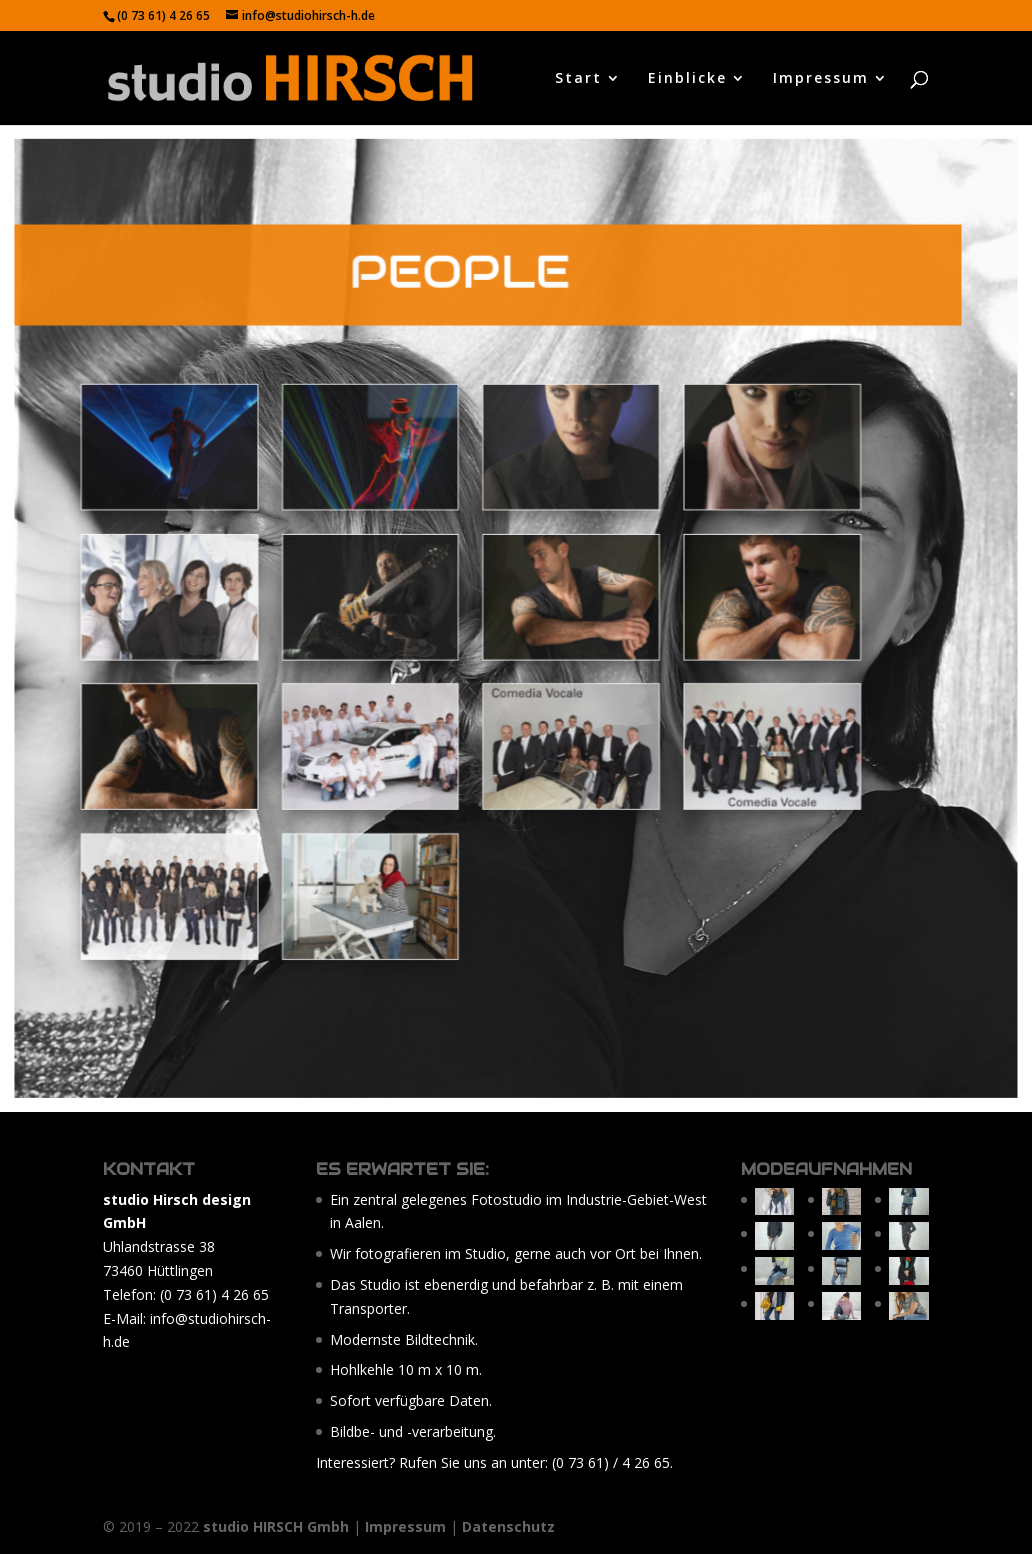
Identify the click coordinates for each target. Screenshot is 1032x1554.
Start (578, 79)
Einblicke (687, 79)
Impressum (821, 79)
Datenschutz (508, 1526)
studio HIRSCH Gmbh (276, 1526)
